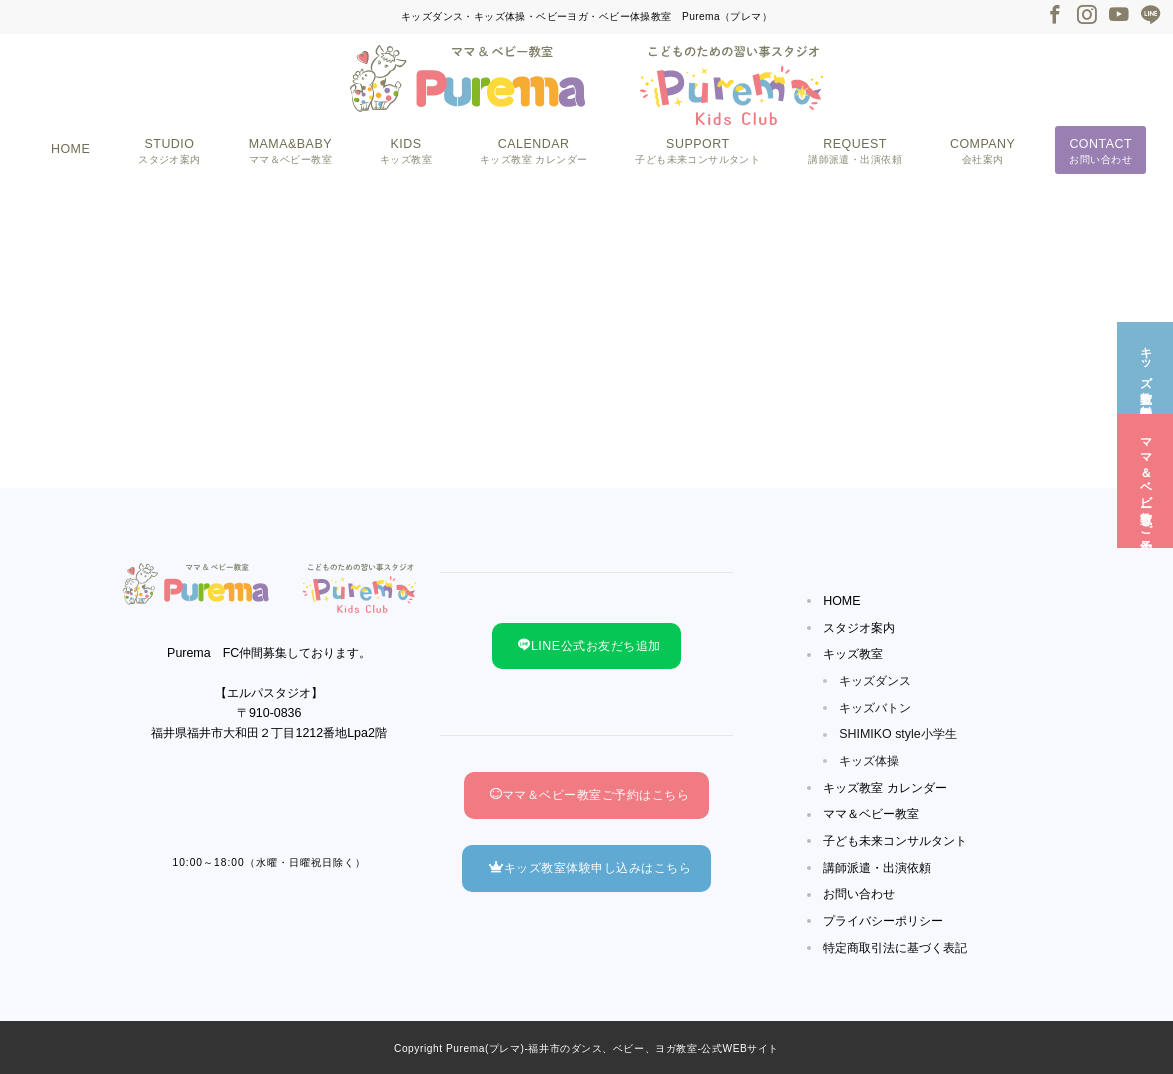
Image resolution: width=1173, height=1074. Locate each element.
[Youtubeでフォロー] (1119, 16)
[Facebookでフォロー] (1055, 16)
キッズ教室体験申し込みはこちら (590, 868)
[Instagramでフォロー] (1087, 16)
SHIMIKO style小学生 (898, 734)
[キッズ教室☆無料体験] (1145, 366)
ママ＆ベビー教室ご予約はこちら (590, 795)
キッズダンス (875, 681)
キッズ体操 (869, 761)
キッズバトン (875, 708)
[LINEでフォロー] (1151, 16)
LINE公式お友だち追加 (589, 646)
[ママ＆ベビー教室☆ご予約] (1145, 478)
